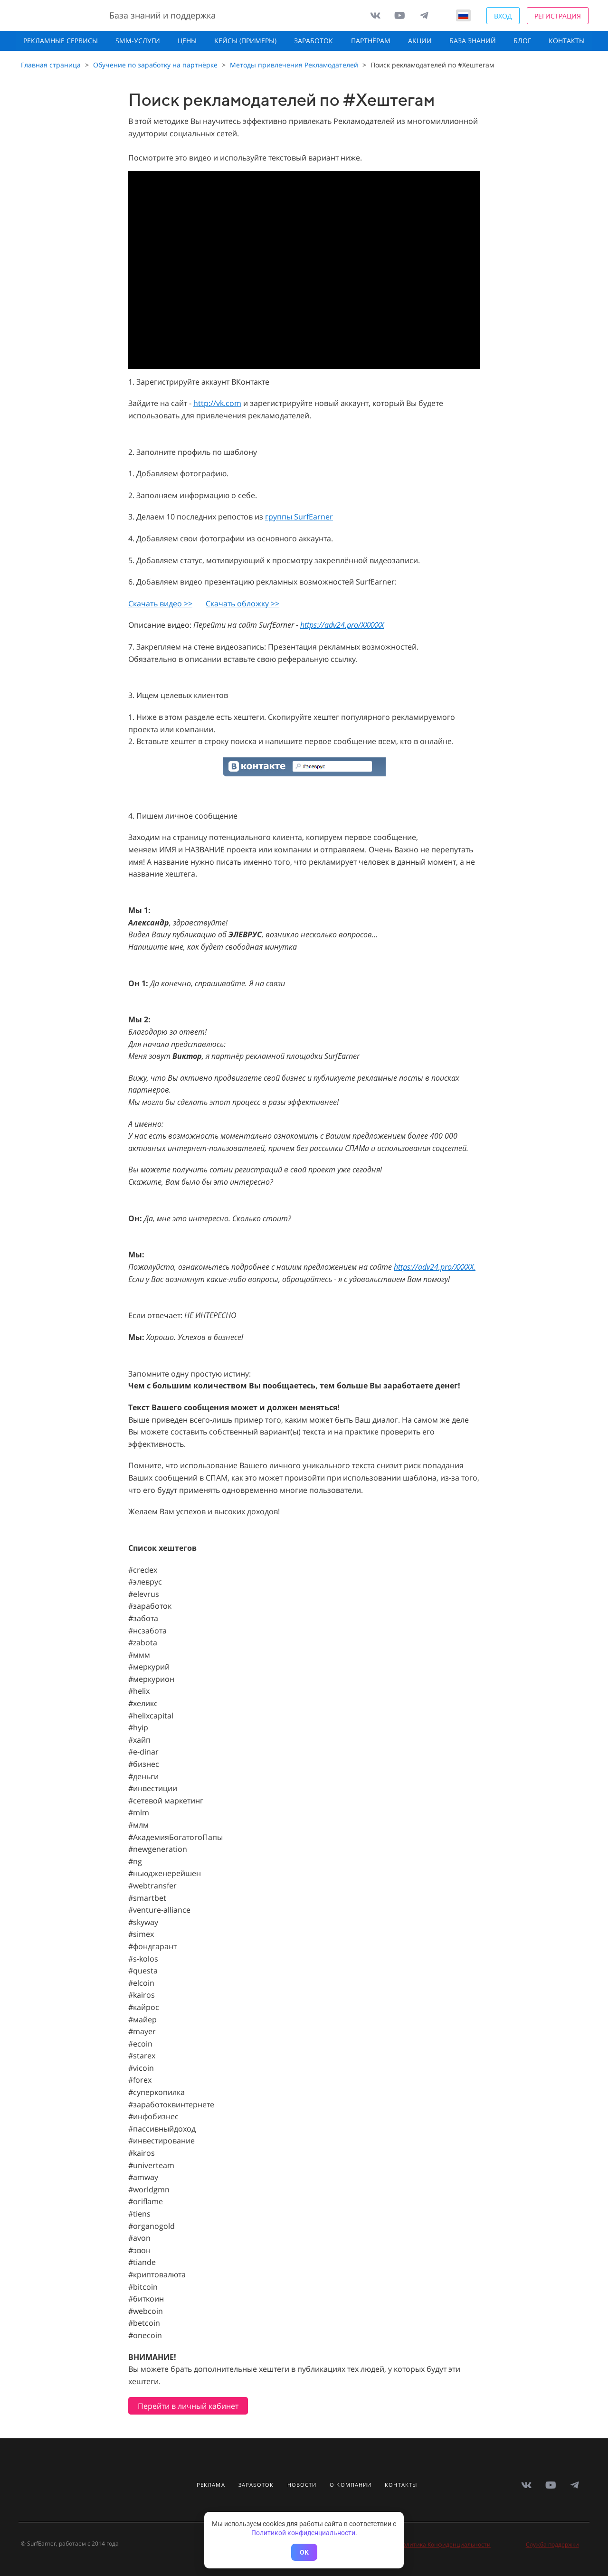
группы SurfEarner (299, 516)
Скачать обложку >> (242, 603)
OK (304, 2552)
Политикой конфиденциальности (303, 2533)
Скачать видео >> (160, 603)
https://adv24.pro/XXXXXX (342, 625)
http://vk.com (217, 403)
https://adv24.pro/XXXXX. (434, 1267)
